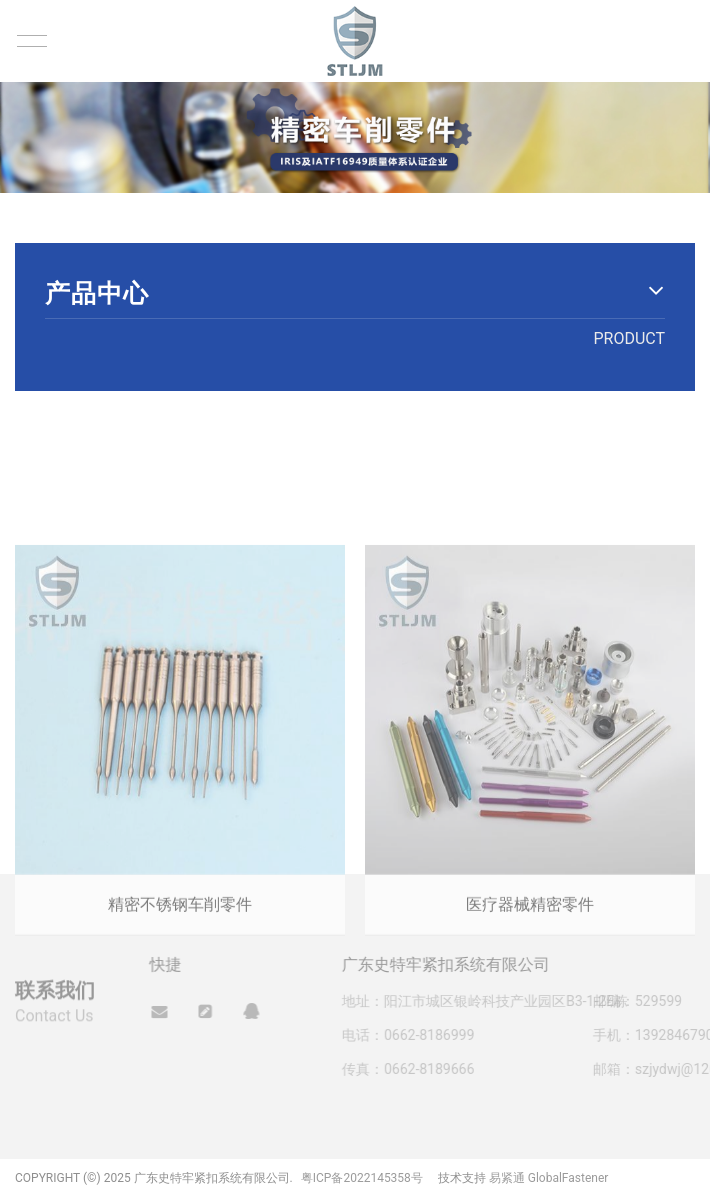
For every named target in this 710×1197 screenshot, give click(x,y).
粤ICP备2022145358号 (362, 1178)
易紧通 (507, 1178)
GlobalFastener (568, 1178)
